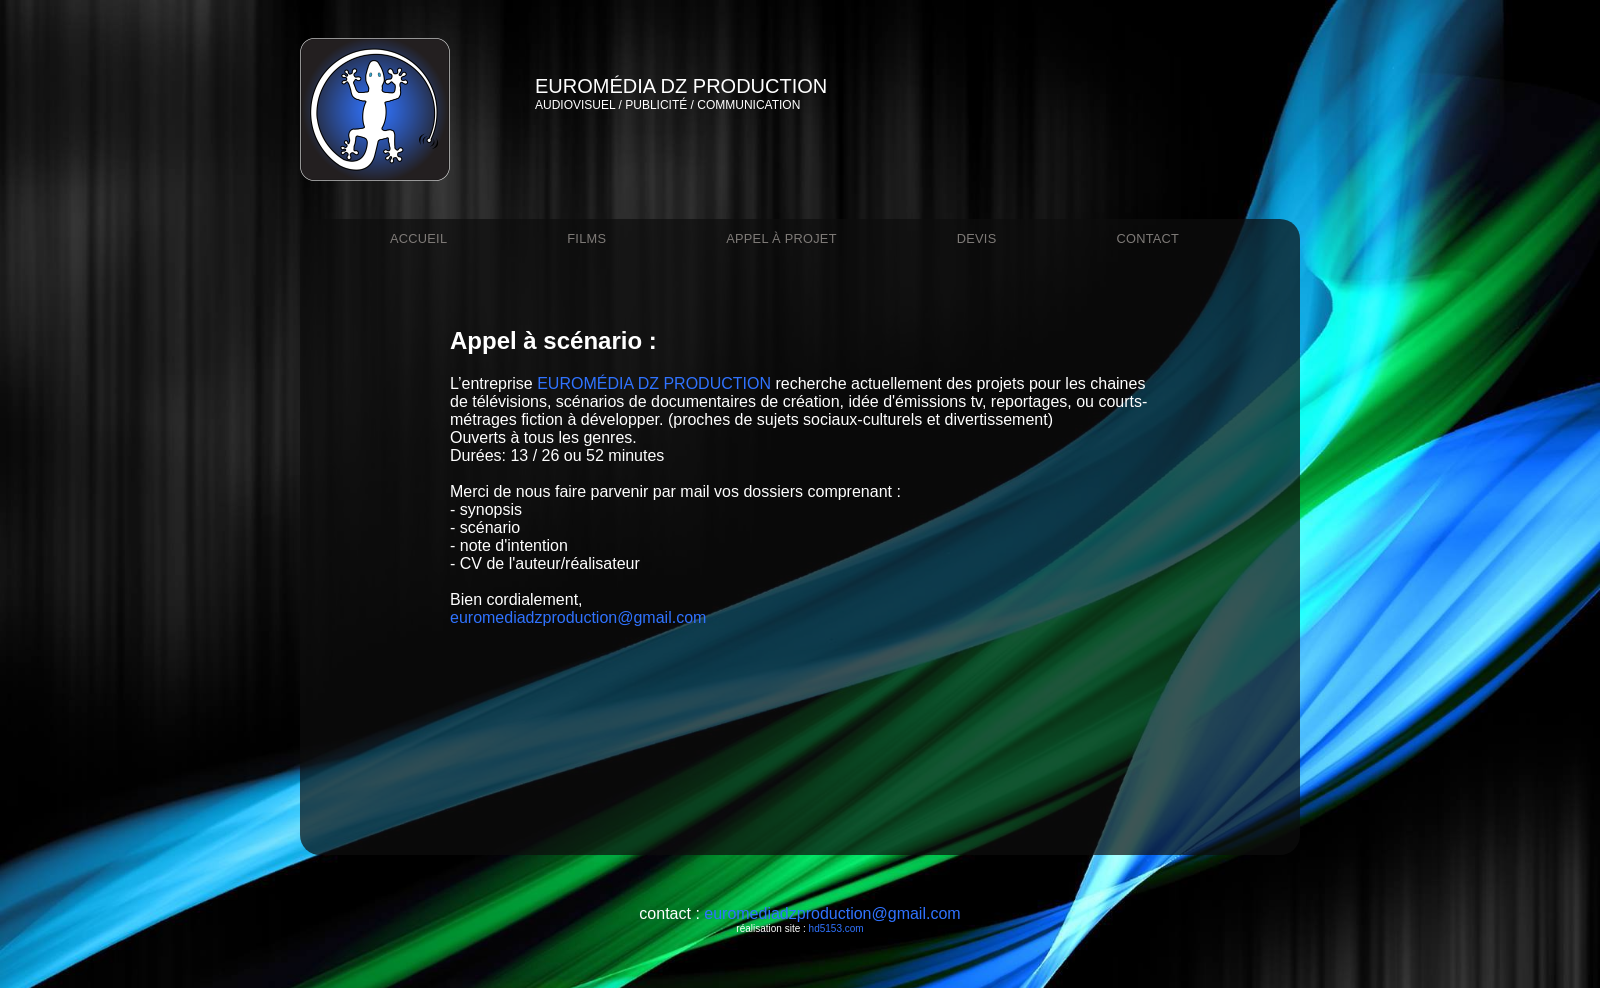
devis (977, 238)
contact (1147, 238)
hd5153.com (836, 928)
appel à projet (781, 238)
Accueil (418, 238)
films (586, 238)
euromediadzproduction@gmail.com (578, 617)
